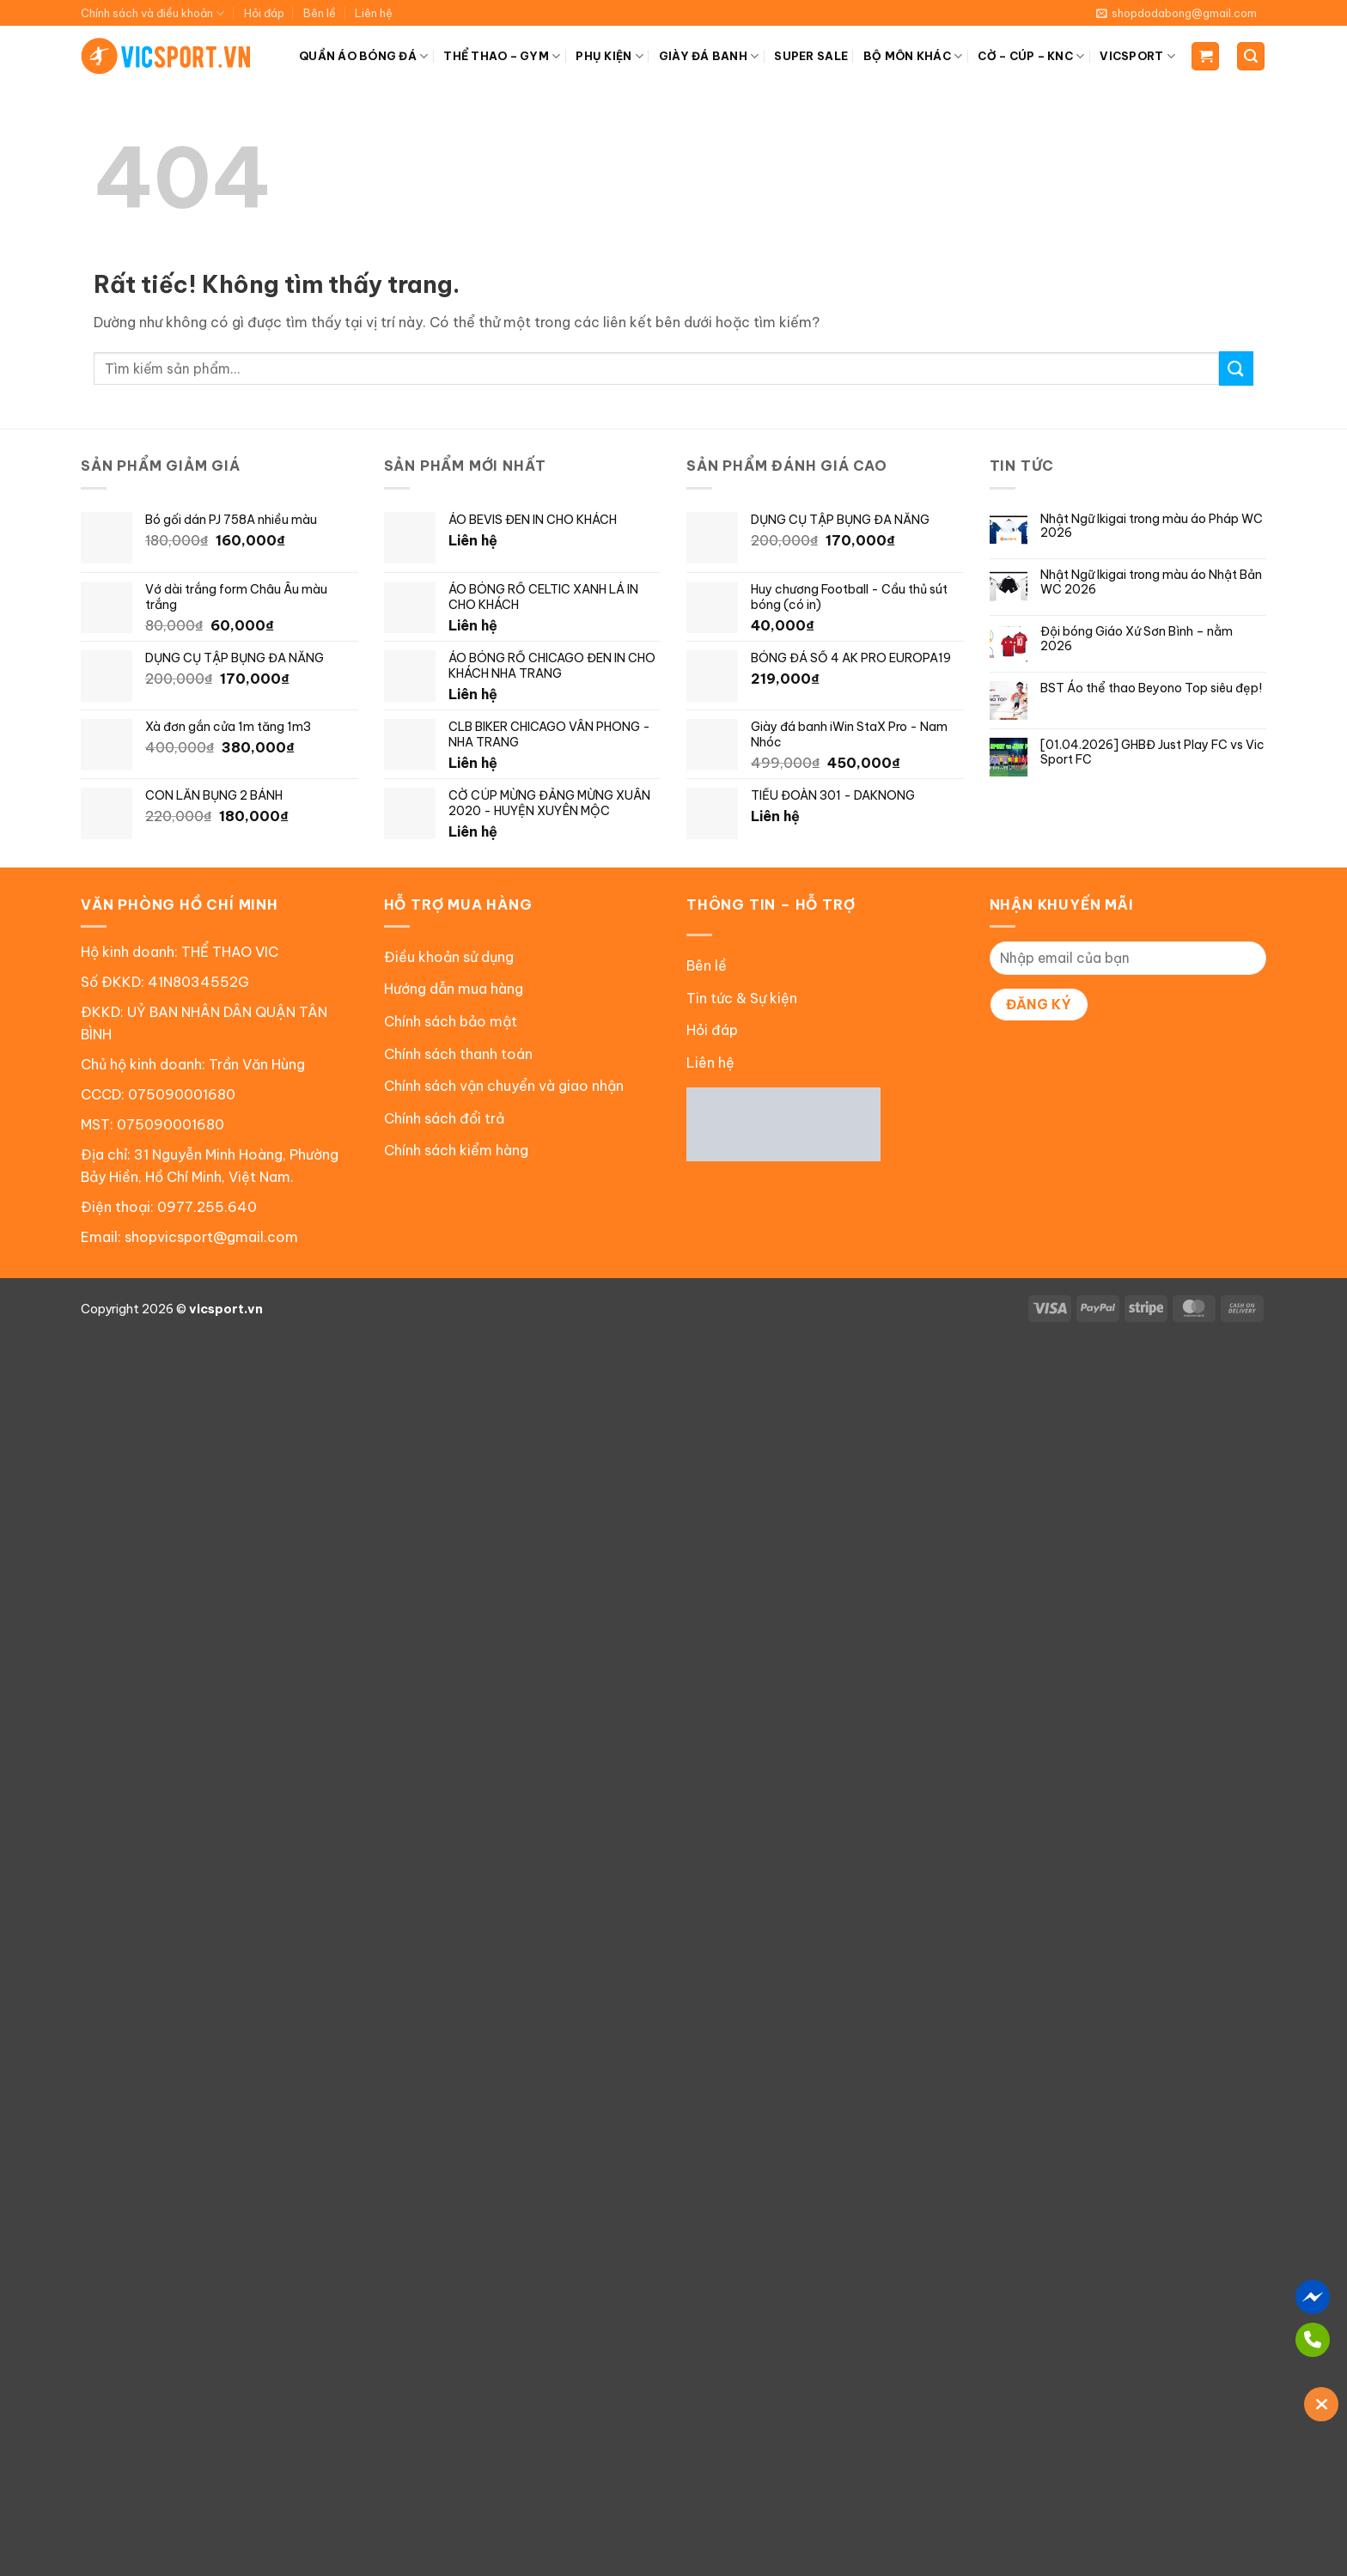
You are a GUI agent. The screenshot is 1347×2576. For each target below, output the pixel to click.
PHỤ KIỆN (609, 56)
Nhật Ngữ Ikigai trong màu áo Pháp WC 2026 (1151, 526)
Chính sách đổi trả (444, 1118)
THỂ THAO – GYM (501, 56)
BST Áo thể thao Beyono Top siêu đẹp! (1151, 688)
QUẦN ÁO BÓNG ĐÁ (363, 56)
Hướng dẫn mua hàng (453, 988)
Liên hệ (374, 13)
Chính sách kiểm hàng (456, 1150)
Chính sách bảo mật (450, 1021)
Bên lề (319, 13)
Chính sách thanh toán (458, 1054)
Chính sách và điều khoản (152, 13)
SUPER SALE (811, 56)
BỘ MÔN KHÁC (912, 56)
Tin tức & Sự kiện (741, 998)
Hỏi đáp (264, 13)
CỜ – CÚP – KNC (1031, 56)
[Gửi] (1236, 368)
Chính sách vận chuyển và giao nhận (504, 1085)
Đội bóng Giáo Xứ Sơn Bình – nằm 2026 (1136, 639)
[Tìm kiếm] (1251, 56)
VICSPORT (1137, 56)
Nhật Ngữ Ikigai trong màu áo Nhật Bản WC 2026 (1151, 582)
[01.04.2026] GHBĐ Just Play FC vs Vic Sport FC (1152, 752)
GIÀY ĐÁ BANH (709, 56)
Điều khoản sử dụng (449, 956)
